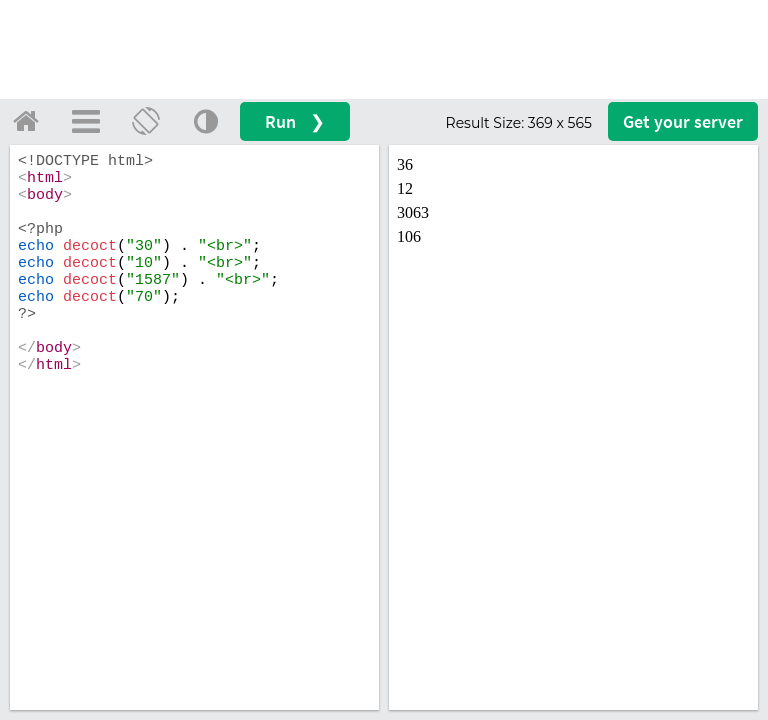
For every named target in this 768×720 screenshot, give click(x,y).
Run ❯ (295, 121)
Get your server (683, 121)
